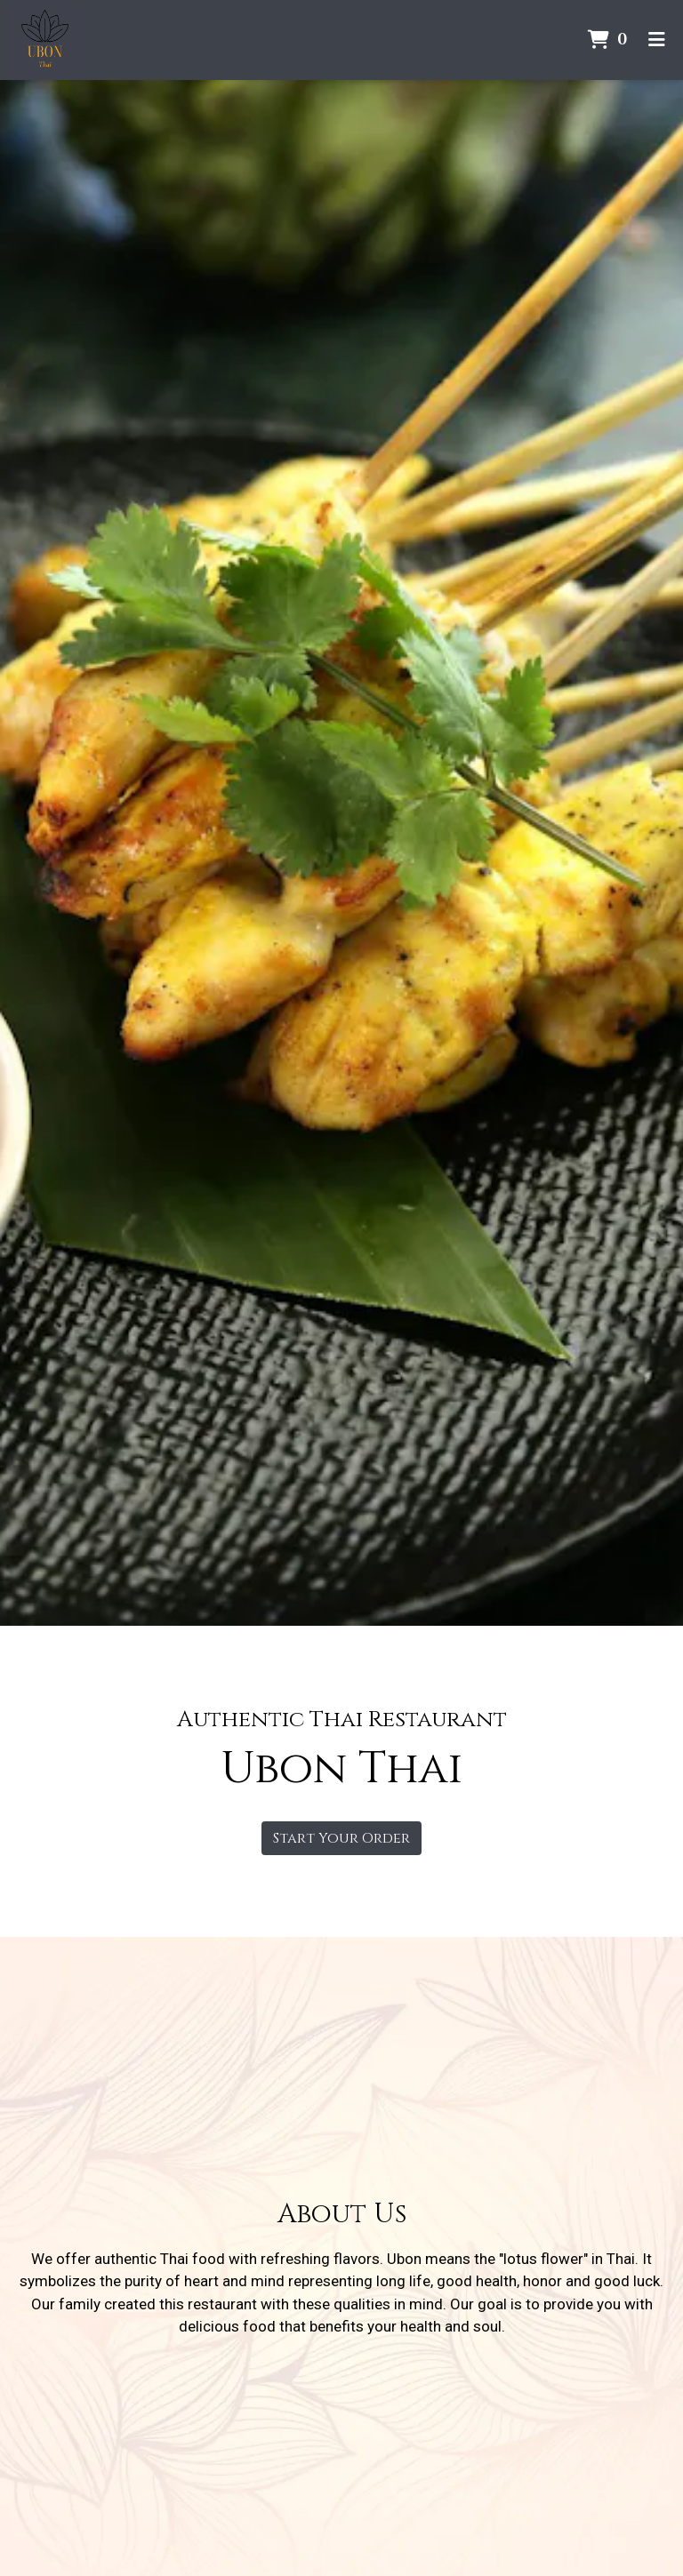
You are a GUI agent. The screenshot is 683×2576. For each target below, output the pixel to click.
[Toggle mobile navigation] (657, 40)
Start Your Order (341, 1838)
